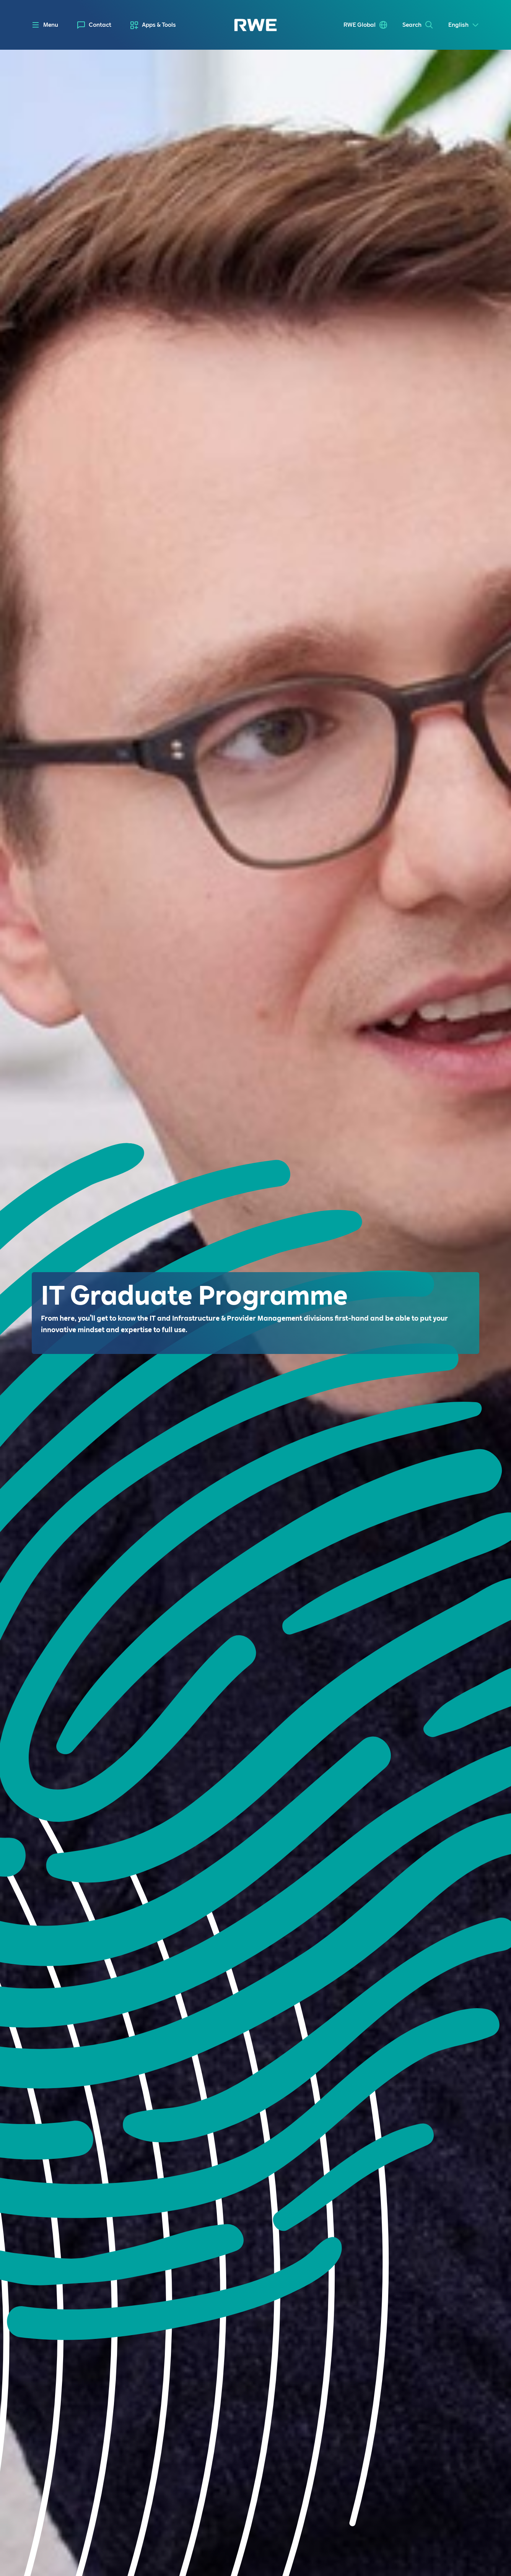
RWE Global (359, 24)
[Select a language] (463, 25)
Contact (100, 24)
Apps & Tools (159, 24)
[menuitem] (94, 25)
